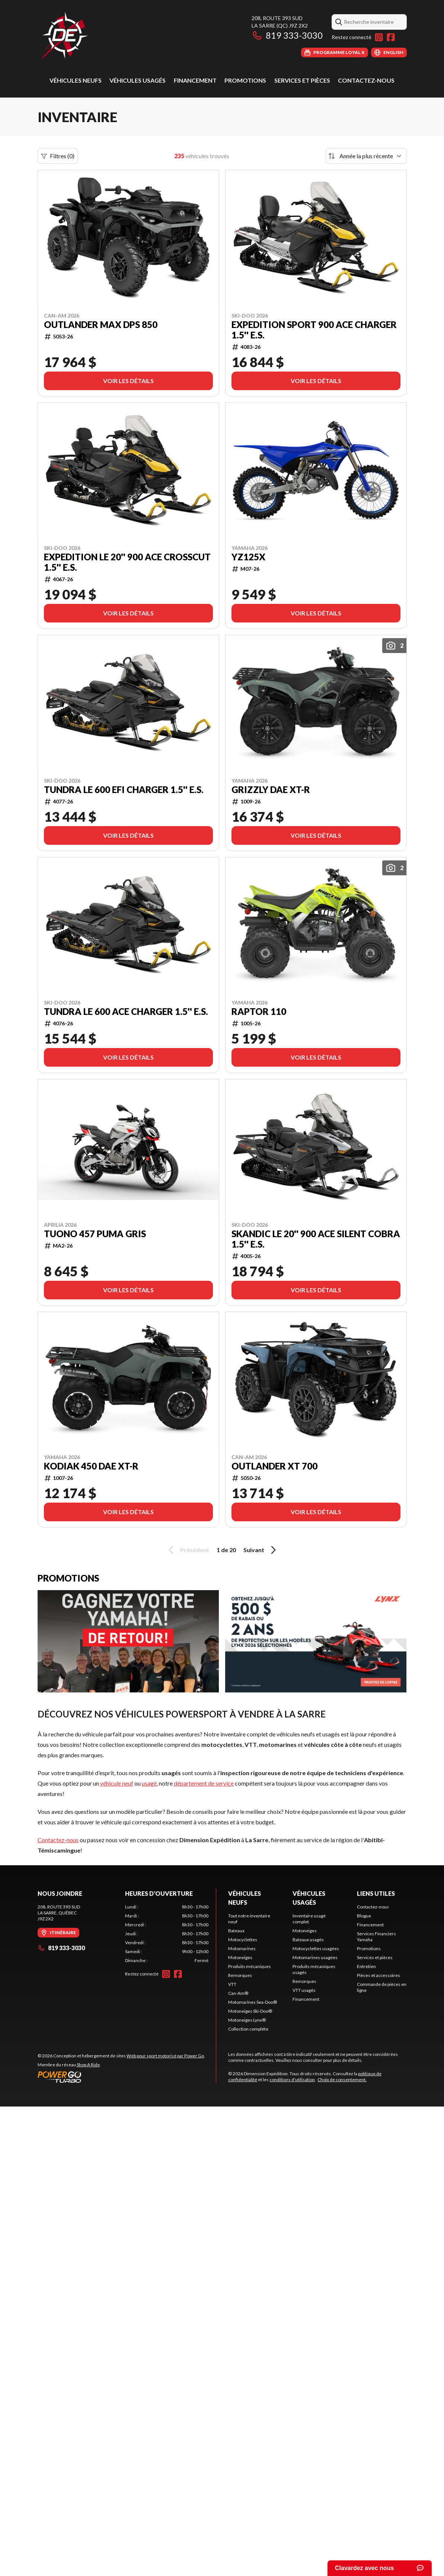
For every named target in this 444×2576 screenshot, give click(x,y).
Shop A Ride (88, 2064)
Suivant (260, 1549)
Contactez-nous (366, 80)
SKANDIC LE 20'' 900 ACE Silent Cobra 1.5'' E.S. (315, 1239)
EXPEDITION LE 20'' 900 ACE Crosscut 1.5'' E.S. (127, 562)
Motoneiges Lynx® (247, 2020)
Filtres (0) (57, 156)
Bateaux (236, 1930)
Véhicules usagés (137, 80)
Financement (195, 80)
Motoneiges (240, 1957)
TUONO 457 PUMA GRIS (95, 1234)
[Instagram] (378, 37)
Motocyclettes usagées (316, 1948)
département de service (204, 1783)
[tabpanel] (166, 1934)
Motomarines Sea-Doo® (252, 2002)
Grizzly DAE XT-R (270, 789)
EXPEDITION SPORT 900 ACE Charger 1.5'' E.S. (314, 329)
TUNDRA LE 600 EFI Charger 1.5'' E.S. (124, 789)
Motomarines (242, 1948)
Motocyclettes (242, 1939)
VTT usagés (304, 1990)
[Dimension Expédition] (64, 36)
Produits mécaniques (249, 1966)
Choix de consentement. (342, 2079)
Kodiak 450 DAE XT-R (91, 1466)
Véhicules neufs (75, 80)
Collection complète (248, 2029)
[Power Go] (121, 2077)
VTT (232, 1984)
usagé (149, 1783)
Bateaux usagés (308, 1939)
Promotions (245, 80)
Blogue (364, 1916)
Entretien (366, 1966)
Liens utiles (376, 1893)
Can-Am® (238, 1993)
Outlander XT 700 (274, 1466)
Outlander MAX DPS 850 (100, 324)
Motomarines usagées (315, 1957)
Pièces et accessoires (378, 1975)
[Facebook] (390, 37)
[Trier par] (366, 156)
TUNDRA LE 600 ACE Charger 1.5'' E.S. (126, 1011)
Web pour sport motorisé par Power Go (165, 2055)
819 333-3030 (287, 35)
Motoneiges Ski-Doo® (250, 2011)
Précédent (187, 1549)
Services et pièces (302, 80)
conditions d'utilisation (292, 2079)
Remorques (240, 1975)
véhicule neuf (116, 1783)
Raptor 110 (258, 1011)
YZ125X (248, 557)
